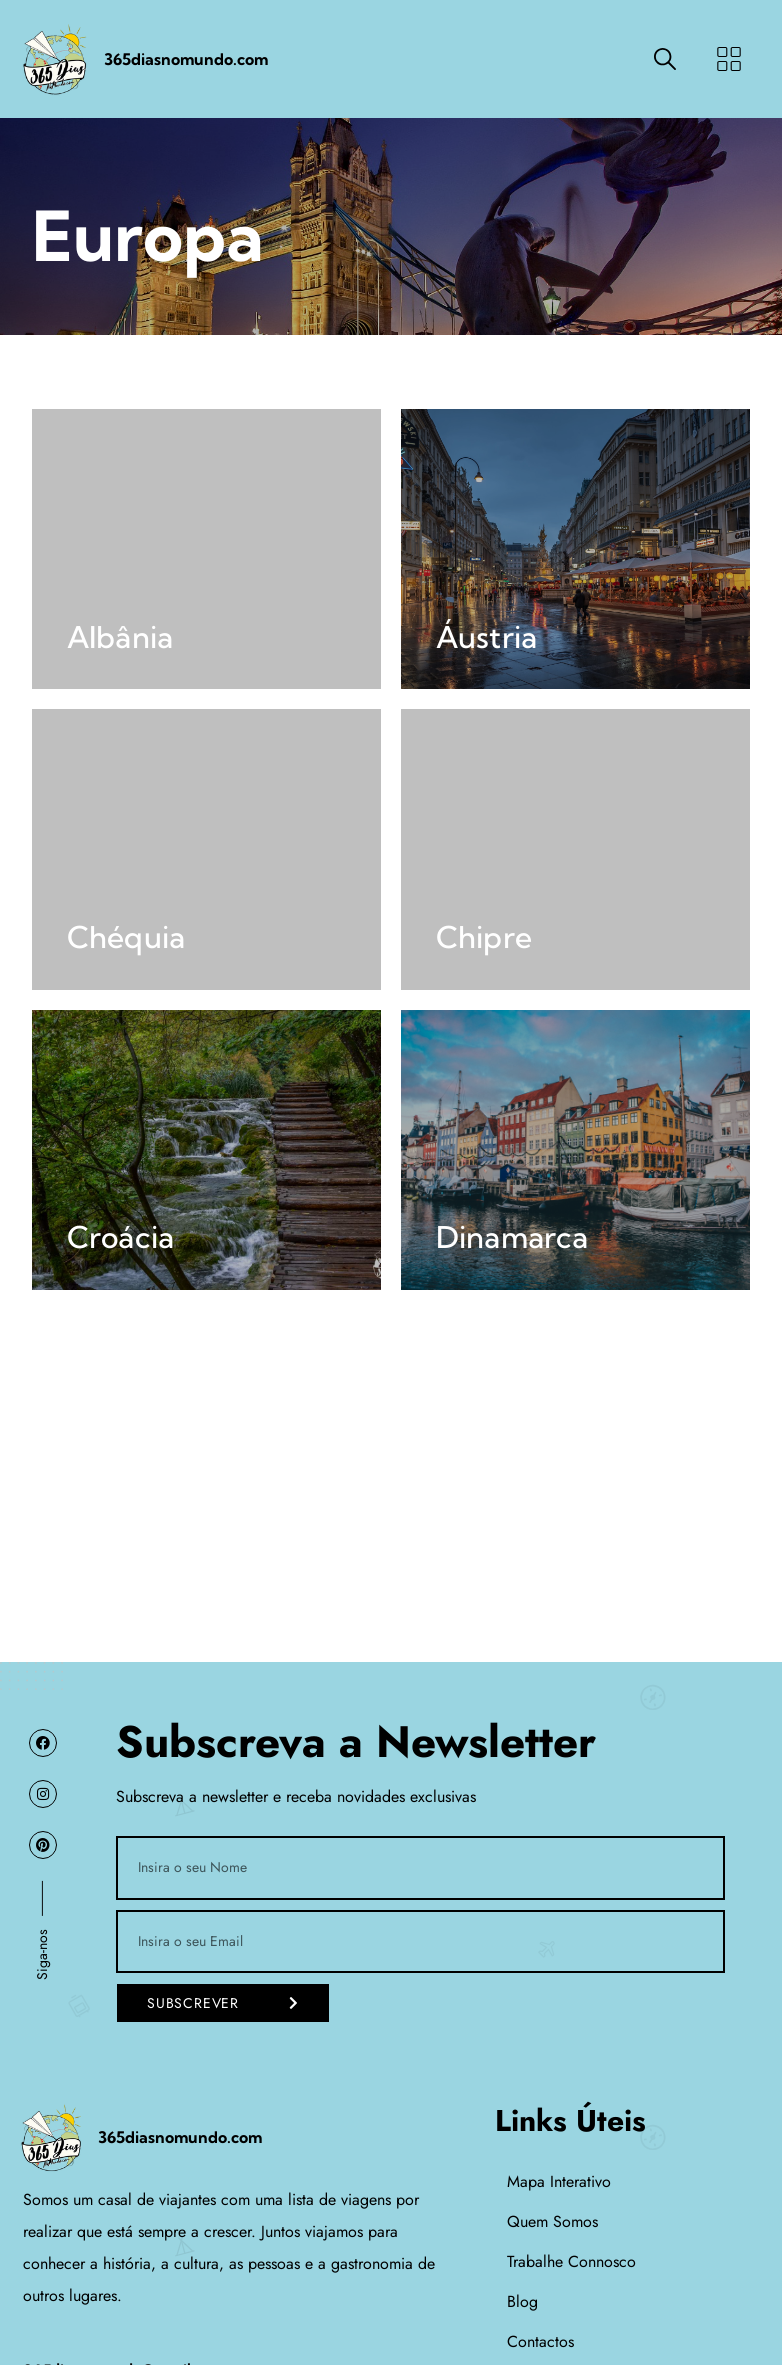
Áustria (486, 637)
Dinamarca (512, 1237)
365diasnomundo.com (186, 59)
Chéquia (126, 937)
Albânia (120, 637)
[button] (728, 59)
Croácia (120, 1237)
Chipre (484, 937)
